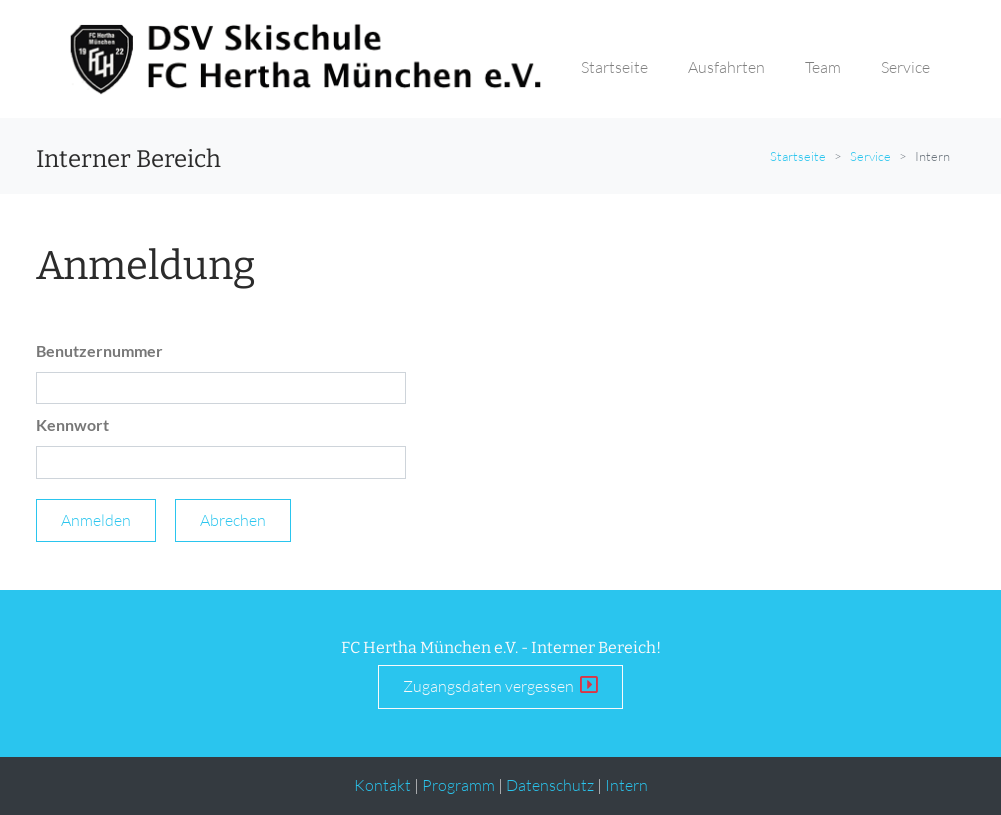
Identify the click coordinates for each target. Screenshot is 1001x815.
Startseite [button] (614, 67)
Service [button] (905, 67)
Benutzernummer (99, 350)
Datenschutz (550, 785)
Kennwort (72, 424)
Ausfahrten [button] (726, 67)
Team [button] (823, 67)
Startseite (798, 156)
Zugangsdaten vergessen (500, 685)
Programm (458, 785)
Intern (626, 785)
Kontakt (382, 785)
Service (870, 156)
